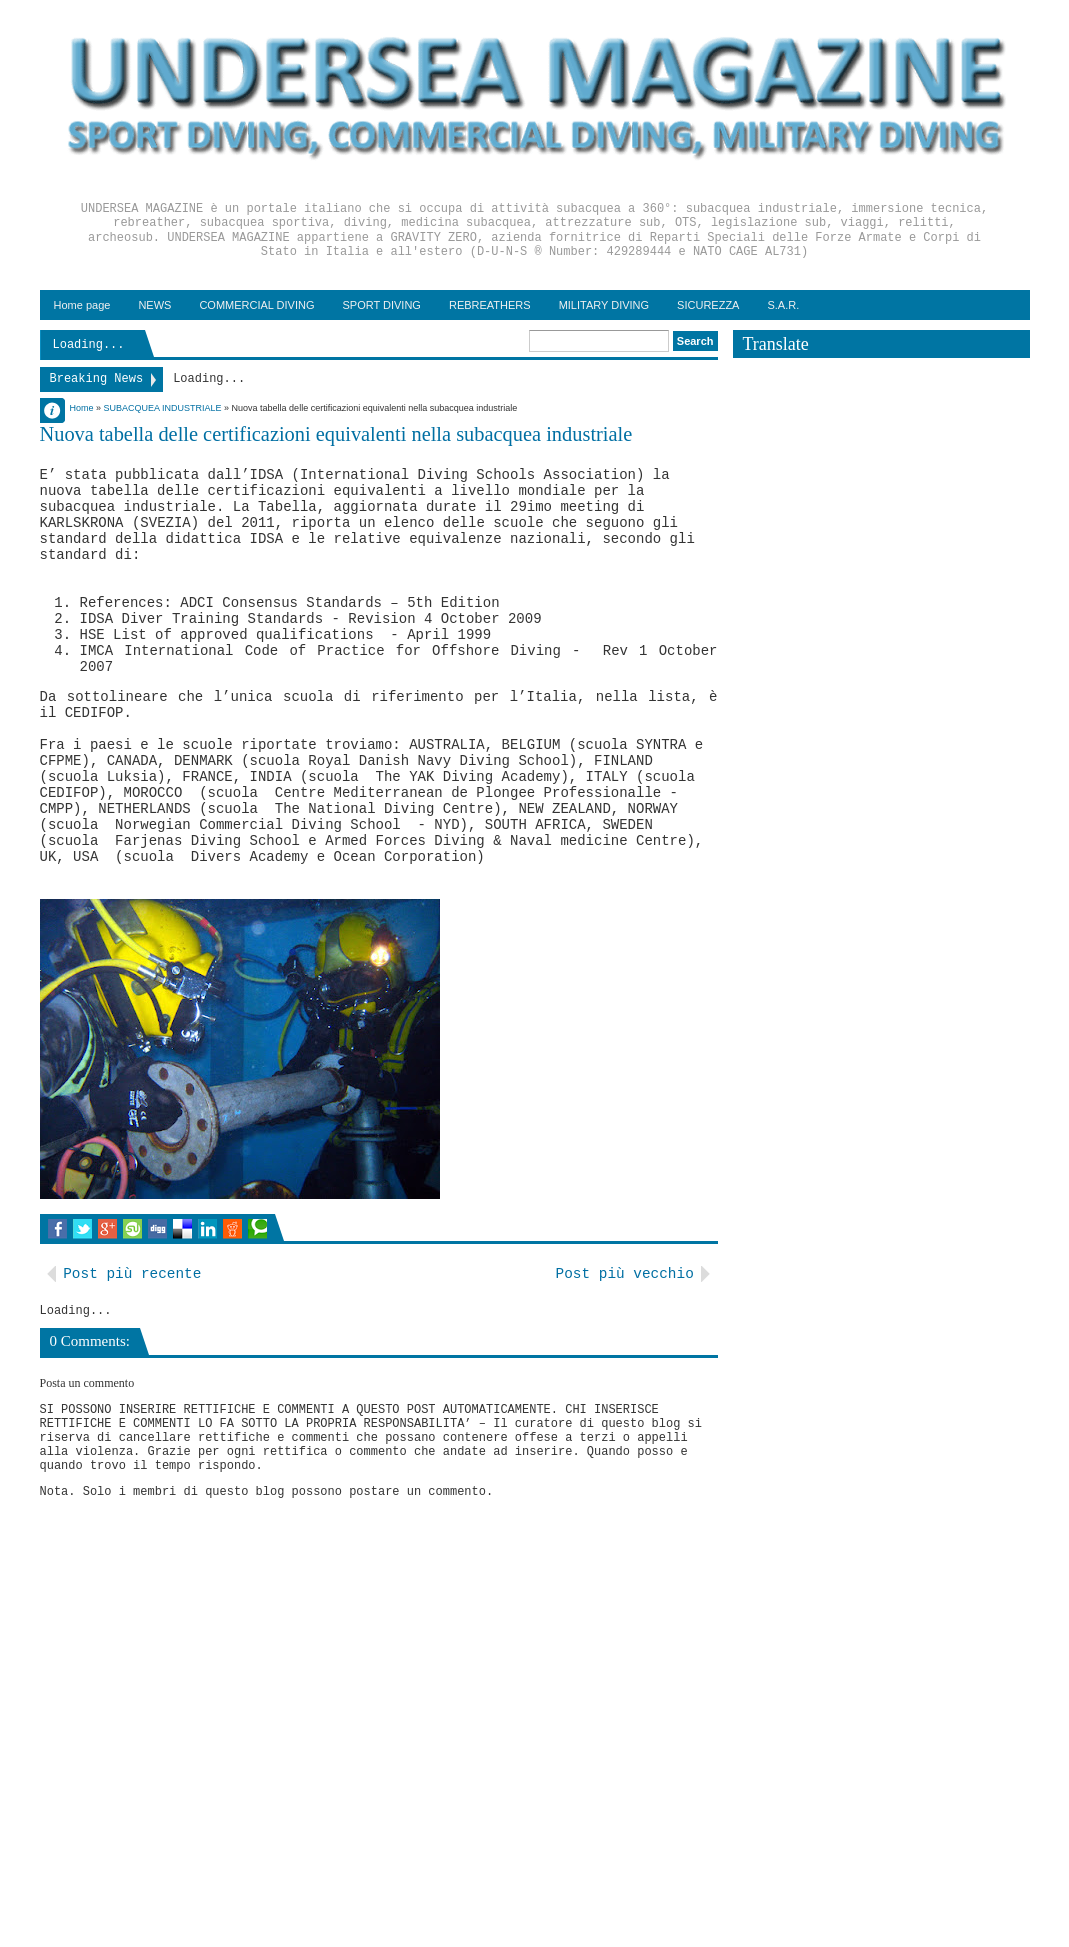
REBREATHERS (490, 305)
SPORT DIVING (381, 305)
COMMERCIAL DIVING (256, 305)
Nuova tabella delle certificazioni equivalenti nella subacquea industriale (336, 434)
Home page (82, 305)
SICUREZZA (708, 305)
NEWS (154, 305)
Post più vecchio (625, 1274)
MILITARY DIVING (604, 305)
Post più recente (132, 1274)
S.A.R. (783, 305)
